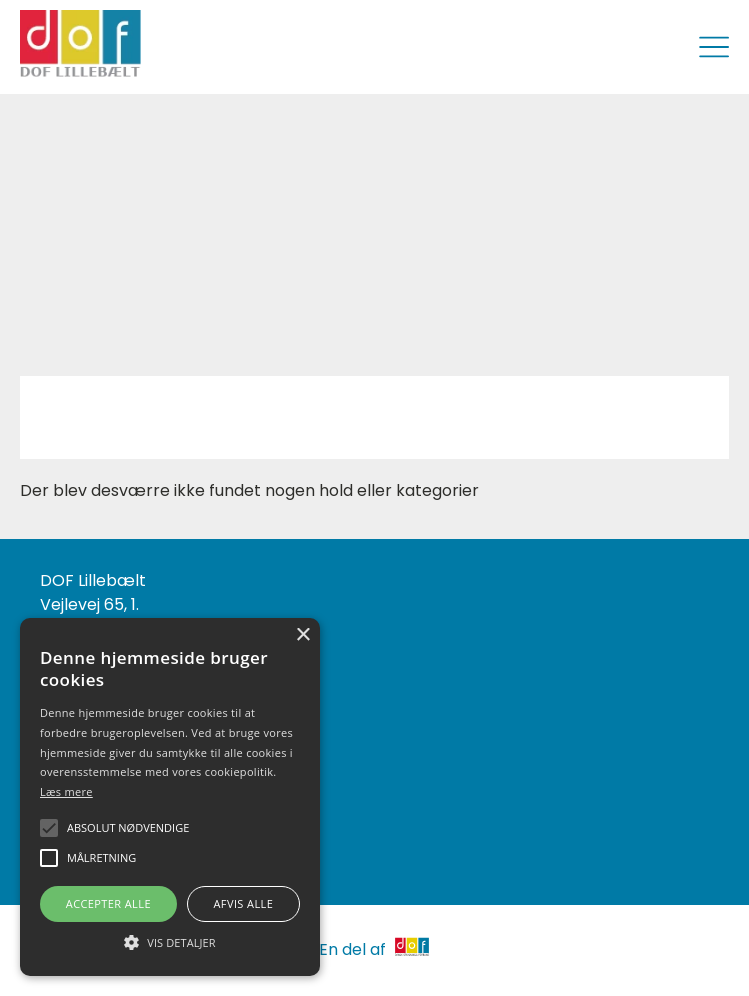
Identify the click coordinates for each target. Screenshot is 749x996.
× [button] (302, 635)
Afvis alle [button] (243, 903)
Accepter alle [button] (108, 903)
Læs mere (66, 791)
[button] (170, 941)
